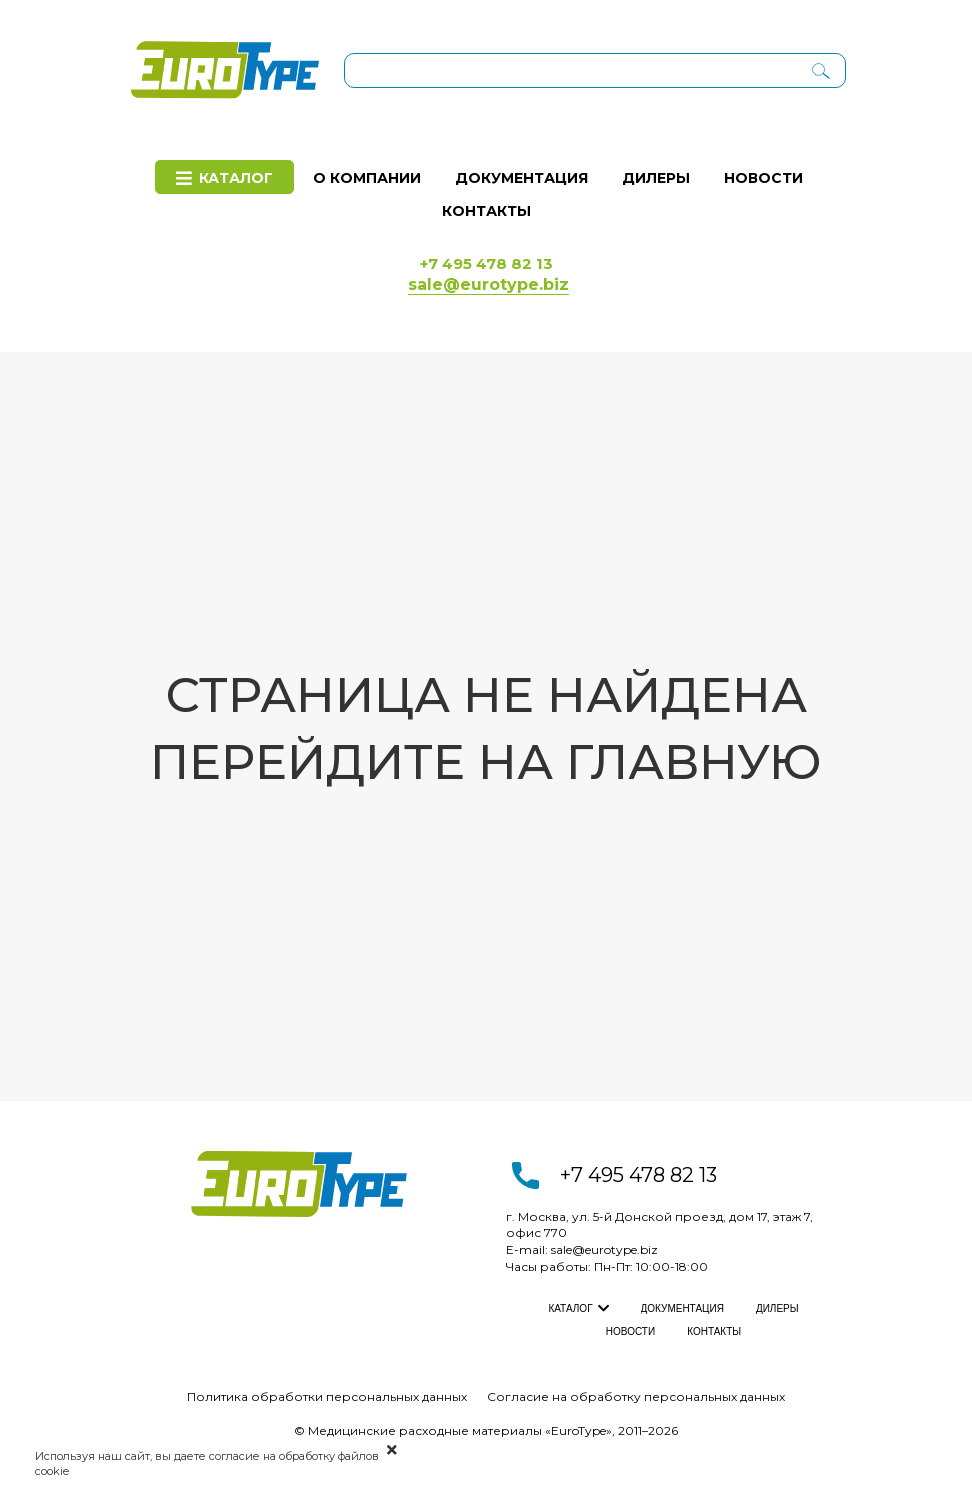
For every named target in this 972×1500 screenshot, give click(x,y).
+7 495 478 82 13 (638, 1175)
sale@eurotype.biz (604, 1249)
